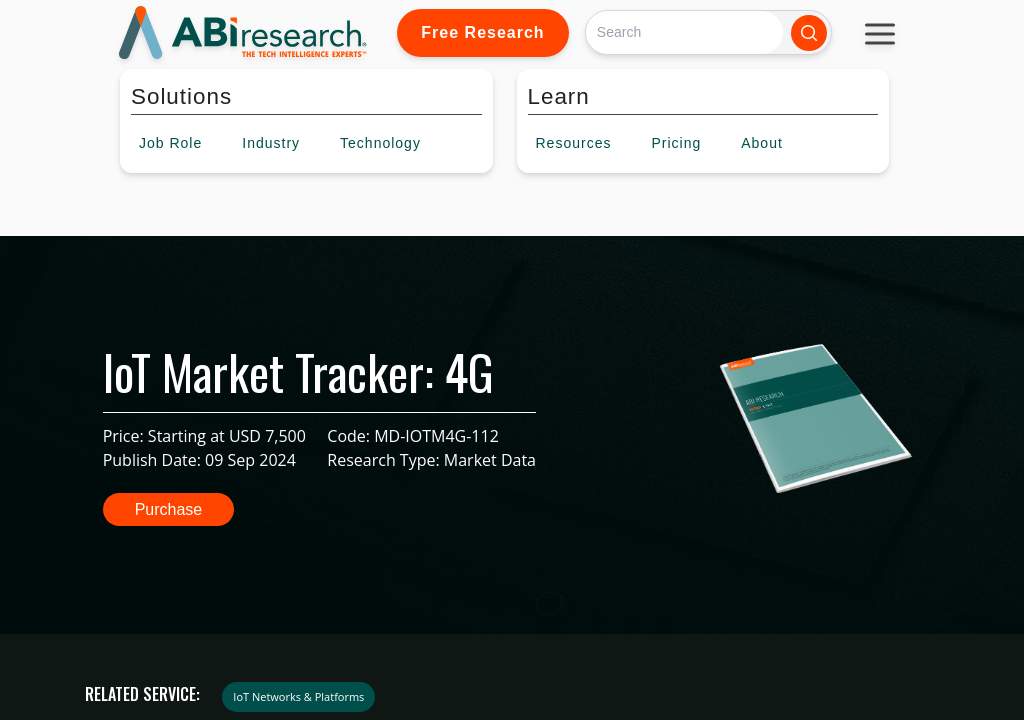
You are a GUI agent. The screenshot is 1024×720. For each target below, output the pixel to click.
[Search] (684, 32)
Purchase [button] (169, 509)
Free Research (482, 32)
